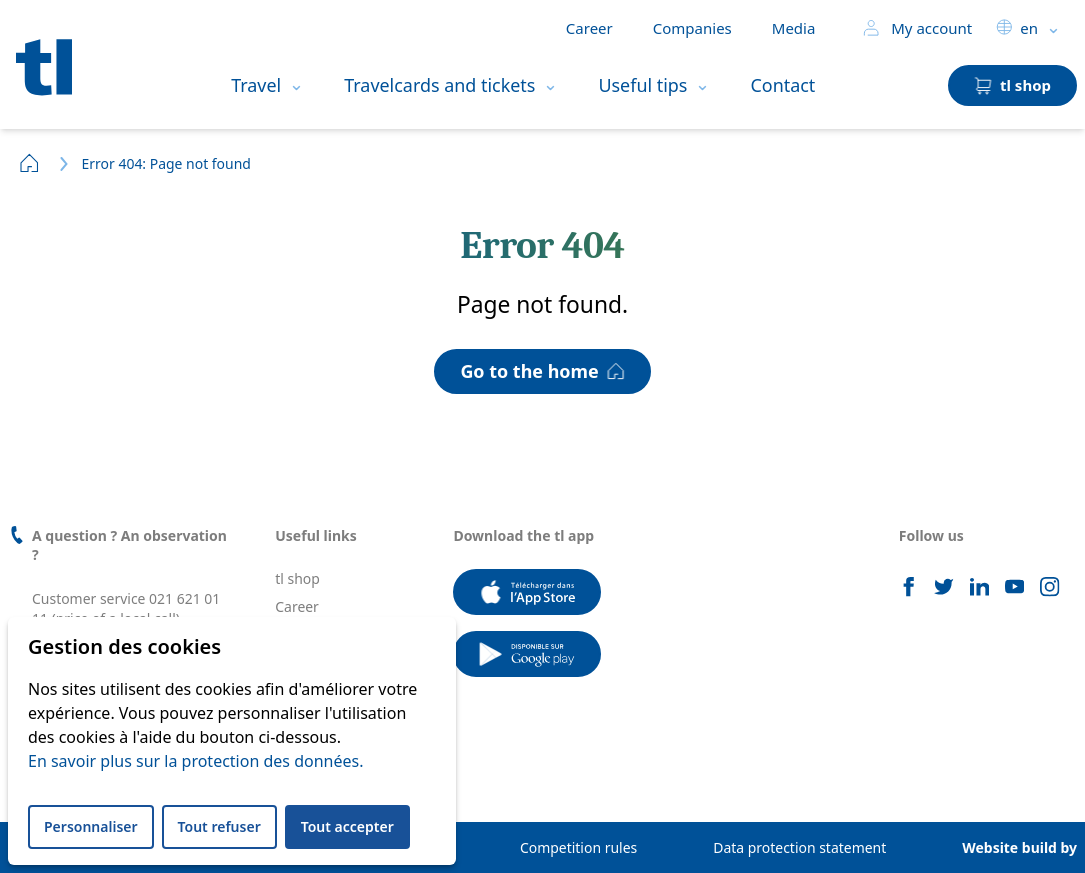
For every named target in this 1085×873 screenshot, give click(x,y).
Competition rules (578, 847)
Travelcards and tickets (439, 85)
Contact (782, 85)
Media (794, 28)
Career (589, 28)
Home (30, 163)
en (1017, 28)
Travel (256, 85)
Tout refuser (219, 826)
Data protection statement (799, 847)
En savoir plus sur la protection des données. (195, 761)
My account (917, 28)
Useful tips (642, 85)
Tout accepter (347, 826)
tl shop (297, 578)
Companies (692, 28)
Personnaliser (91, 826)
